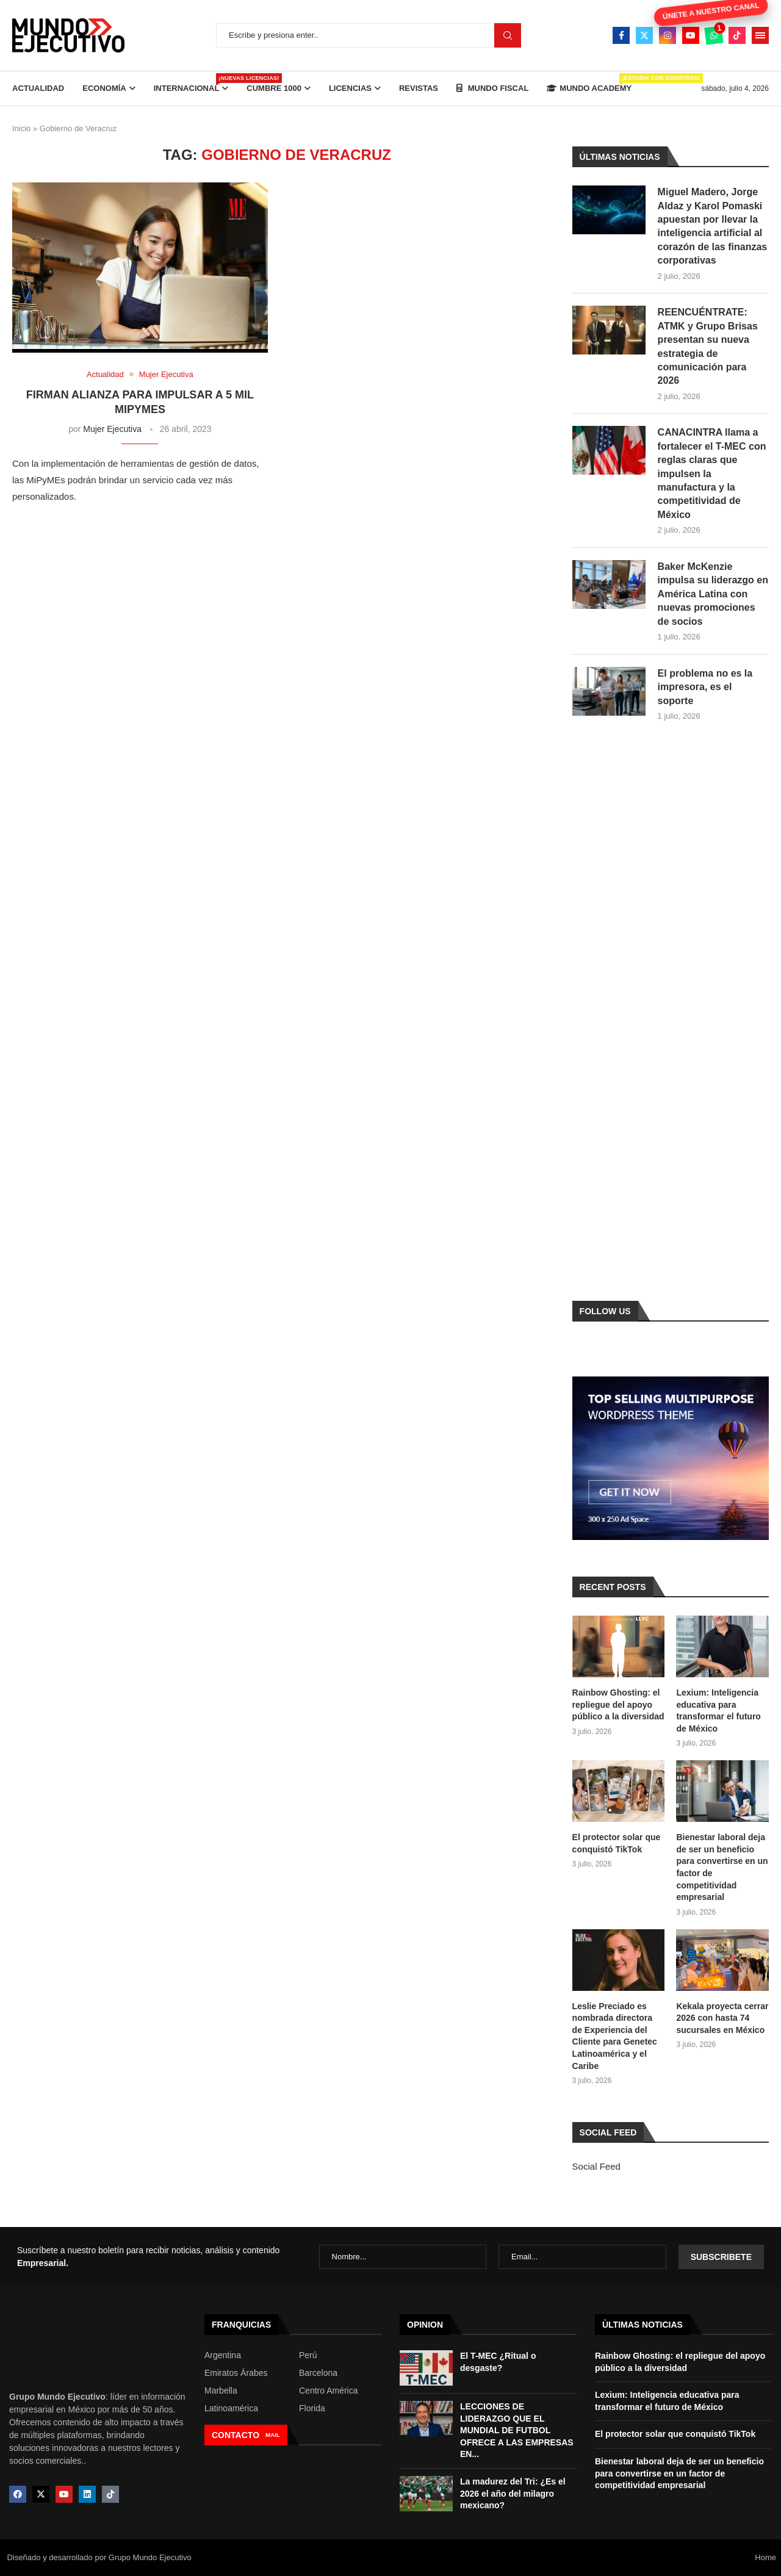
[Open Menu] (760, 35)
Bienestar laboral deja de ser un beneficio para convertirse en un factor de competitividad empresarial (722, 1867)
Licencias (350, 88)
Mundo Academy (589, 83)
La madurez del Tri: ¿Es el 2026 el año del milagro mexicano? (513, 2493)
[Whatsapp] (713, 35)
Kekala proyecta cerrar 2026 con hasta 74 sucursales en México (722, 2018)
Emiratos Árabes (235, 2373)
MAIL (272, 2434)
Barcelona (318, 2373)
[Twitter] (644, 35)
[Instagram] (667, 35)
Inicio (21, 128)
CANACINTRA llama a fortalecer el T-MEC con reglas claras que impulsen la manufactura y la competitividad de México (712, 473)
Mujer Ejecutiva (112, 429)
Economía (104, 88)
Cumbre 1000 (274, 88)
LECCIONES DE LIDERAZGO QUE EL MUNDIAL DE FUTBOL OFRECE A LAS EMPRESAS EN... (517, 2430)
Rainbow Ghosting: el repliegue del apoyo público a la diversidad (618, 1704)
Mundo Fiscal (492, 88)
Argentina (222, 2355)
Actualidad (38, 88)
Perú (308, 2355)
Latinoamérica (231, 2408)
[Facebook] (621, 35)
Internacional (191, 83)
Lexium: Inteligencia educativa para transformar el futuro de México (718, 1710)
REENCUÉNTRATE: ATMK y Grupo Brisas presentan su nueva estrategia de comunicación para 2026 (708, 346)
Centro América (328, 2390)
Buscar (507, 35)
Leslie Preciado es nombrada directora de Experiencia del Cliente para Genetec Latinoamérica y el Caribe (614, 2036)
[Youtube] (690, 35)
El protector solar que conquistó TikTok (616, 1843)
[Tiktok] (737, 35)
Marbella (220, 2390)
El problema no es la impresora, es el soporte (705, 687)
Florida (312, 2408)
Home (765, 2557)
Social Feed (596, 2166)
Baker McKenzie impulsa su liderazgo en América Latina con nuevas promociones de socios (713, 594)
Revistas (418, 88)
